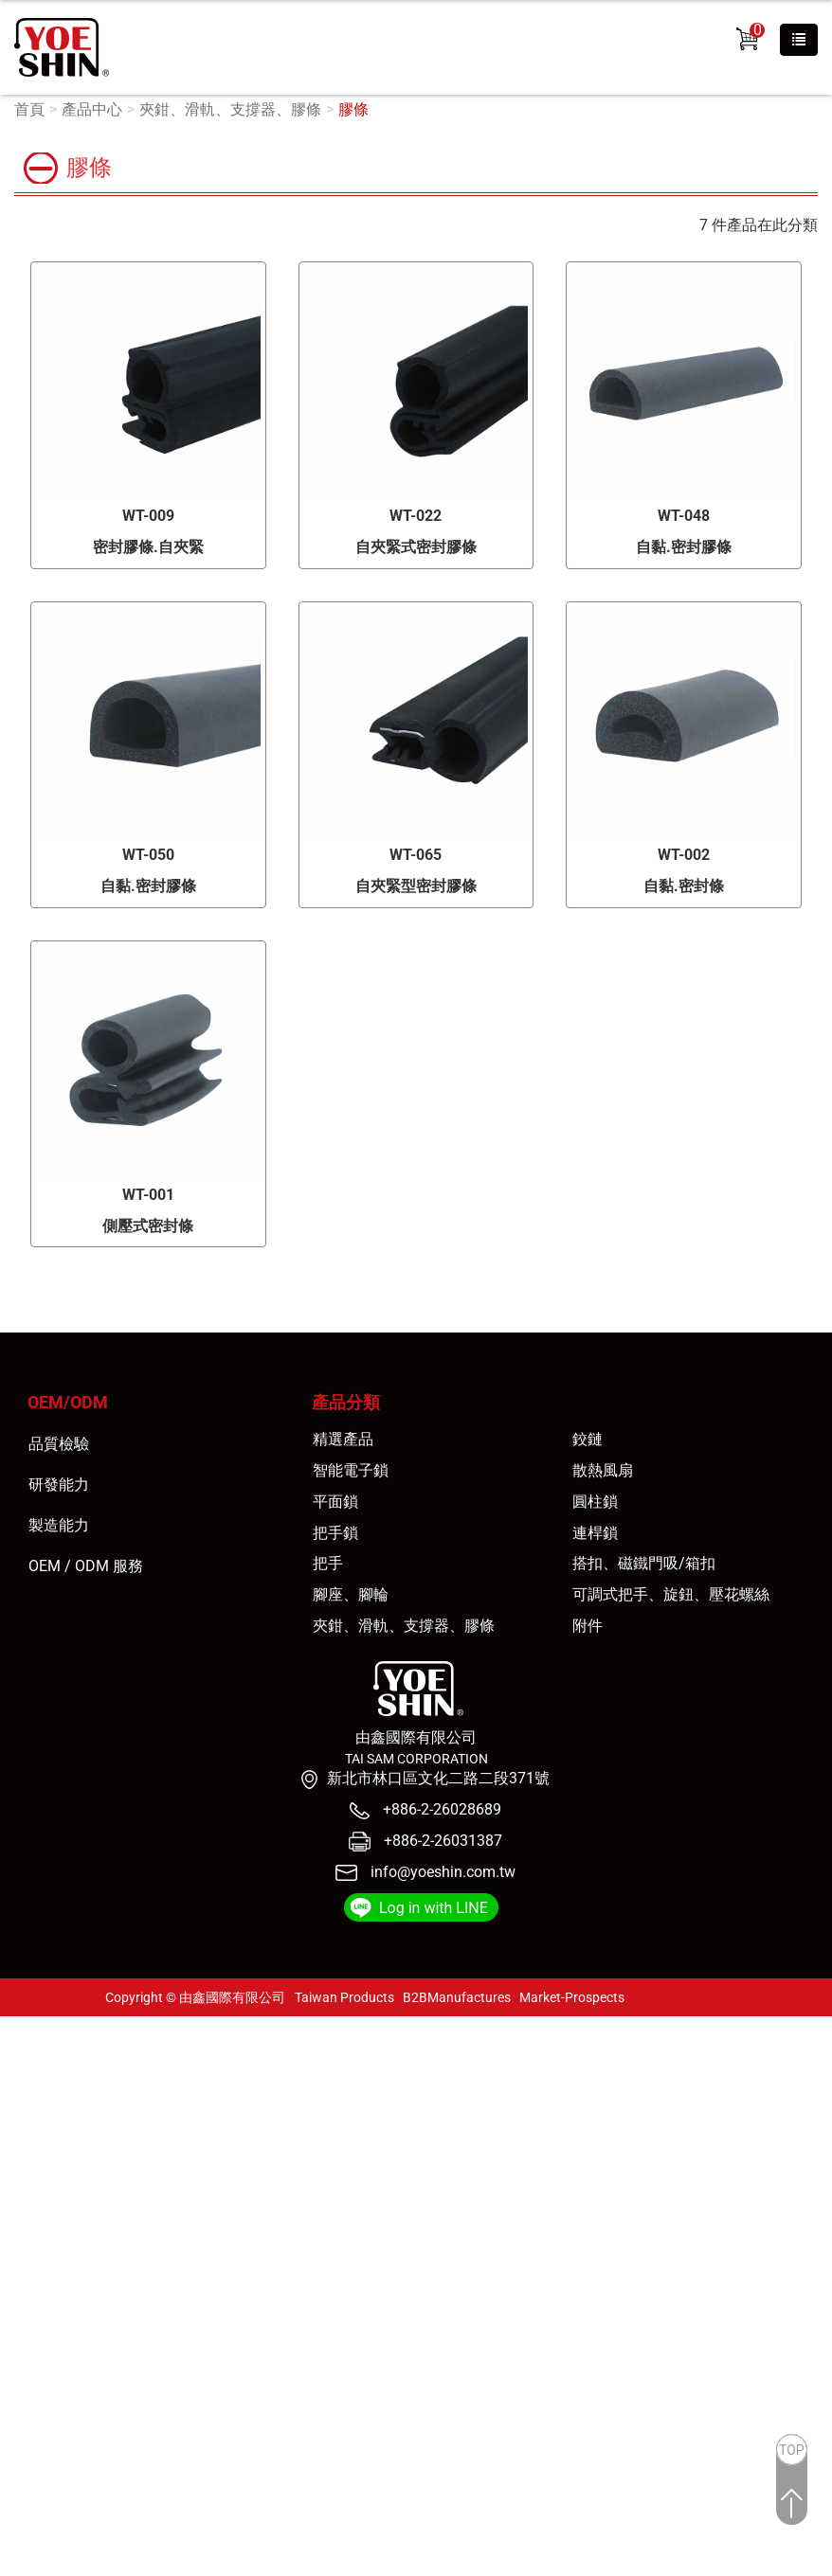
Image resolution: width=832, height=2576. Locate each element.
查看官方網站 (107, 2220)
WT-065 (415, 855)
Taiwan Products (344, 1997)
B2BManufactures (457, 1997)
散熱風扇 (602, 1470)
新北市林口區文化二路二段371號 (438, 1778)
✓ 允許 (22, 2069)
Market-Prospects (571, 1997)
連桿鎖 (595, 1533)
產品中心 (92, 109)
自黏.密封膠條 (684, 547)
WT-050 (148, 855)
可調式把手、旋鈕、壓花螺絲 (670, 1594)
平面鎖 (335, 1502)
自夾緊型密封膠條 (416, 886)
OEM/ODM (67, 1402)
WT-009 (148, 516)
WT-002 (684, 855)
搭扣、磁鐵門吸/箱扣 (643, 1563)
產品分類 (346, 1402)
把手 (328, 1563)
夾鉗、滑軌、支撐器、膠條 (230, 109)
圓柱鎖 (595, 1502)
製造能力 (58, 1525)
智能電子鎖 (351, 1470)
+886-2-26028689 (440, 1809)
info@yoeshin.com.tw (443, 1872)
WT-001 (148, 1195)
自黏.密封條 (683, 886)
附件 (587, 1626)
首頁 (29, 109)
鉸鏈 (587, 1439)
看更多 (29, 2220)
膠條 (353, 109)
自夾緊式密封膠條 (416, 547)
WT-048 (684, 516)
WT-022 (415, 516)
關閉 (15, 2026)
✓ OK (346, 2564)
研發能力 (58, 1485)
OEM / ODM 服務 (85, 1566)
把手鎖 (335, 1533)
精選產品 (343, 1439)
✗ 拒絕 (21, 2091)
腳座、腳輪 (351, 1594)
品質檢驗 (58, 1444)
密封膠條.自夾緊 (148, 547)
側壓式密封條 (147, 1226)
